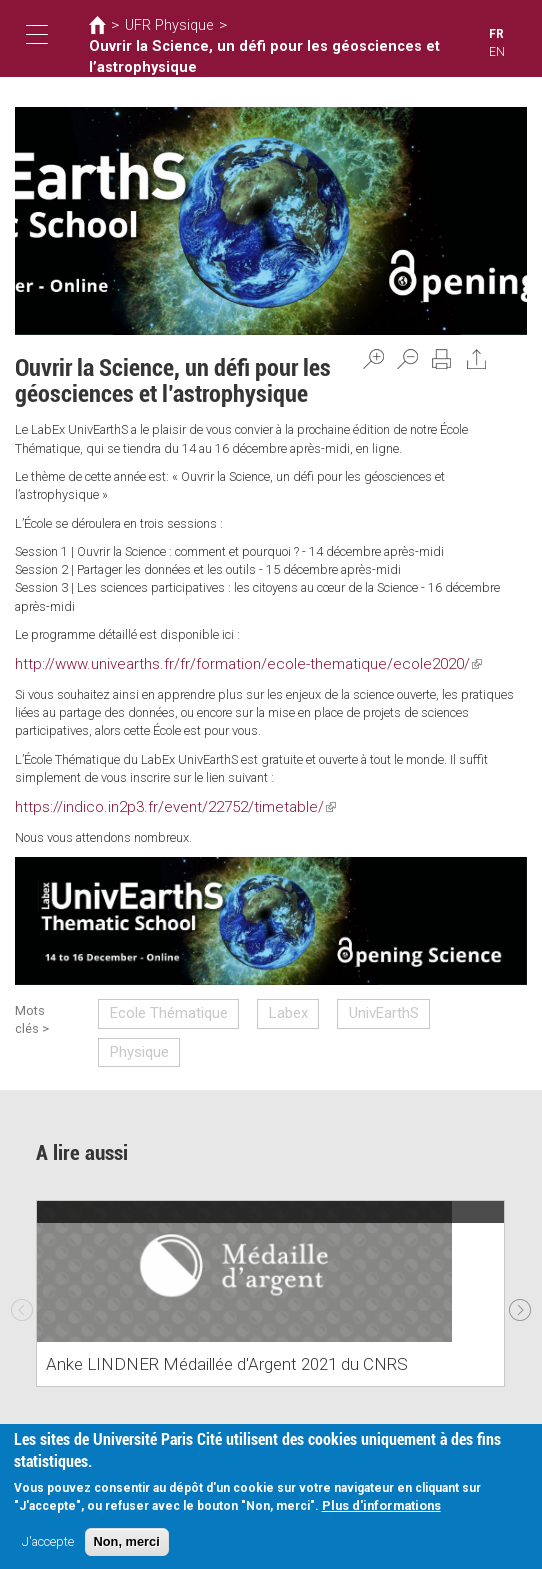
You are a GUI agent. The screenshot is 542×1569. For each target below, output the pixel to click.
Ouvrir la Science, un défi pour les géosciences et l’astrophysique (234, 54)
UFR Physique (160, 25)
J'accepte (48, 1543)
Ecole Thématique (160, 1004)
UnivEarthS (347, 1004)
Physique (438, 1004)
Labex (264, 1004)
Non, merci (127, 1543)
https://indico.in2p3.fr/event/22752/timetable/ (149, 802)
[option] (270, 1243)
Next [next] (520, 1254)
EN (515, 34)
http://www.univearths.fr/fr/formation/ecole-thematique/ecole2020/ (204, 662)
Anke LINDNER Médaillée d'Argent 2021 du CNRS (198, 1314)
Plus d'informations (381, 1507)
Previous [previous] (22, 1254)
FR (496, 34)
